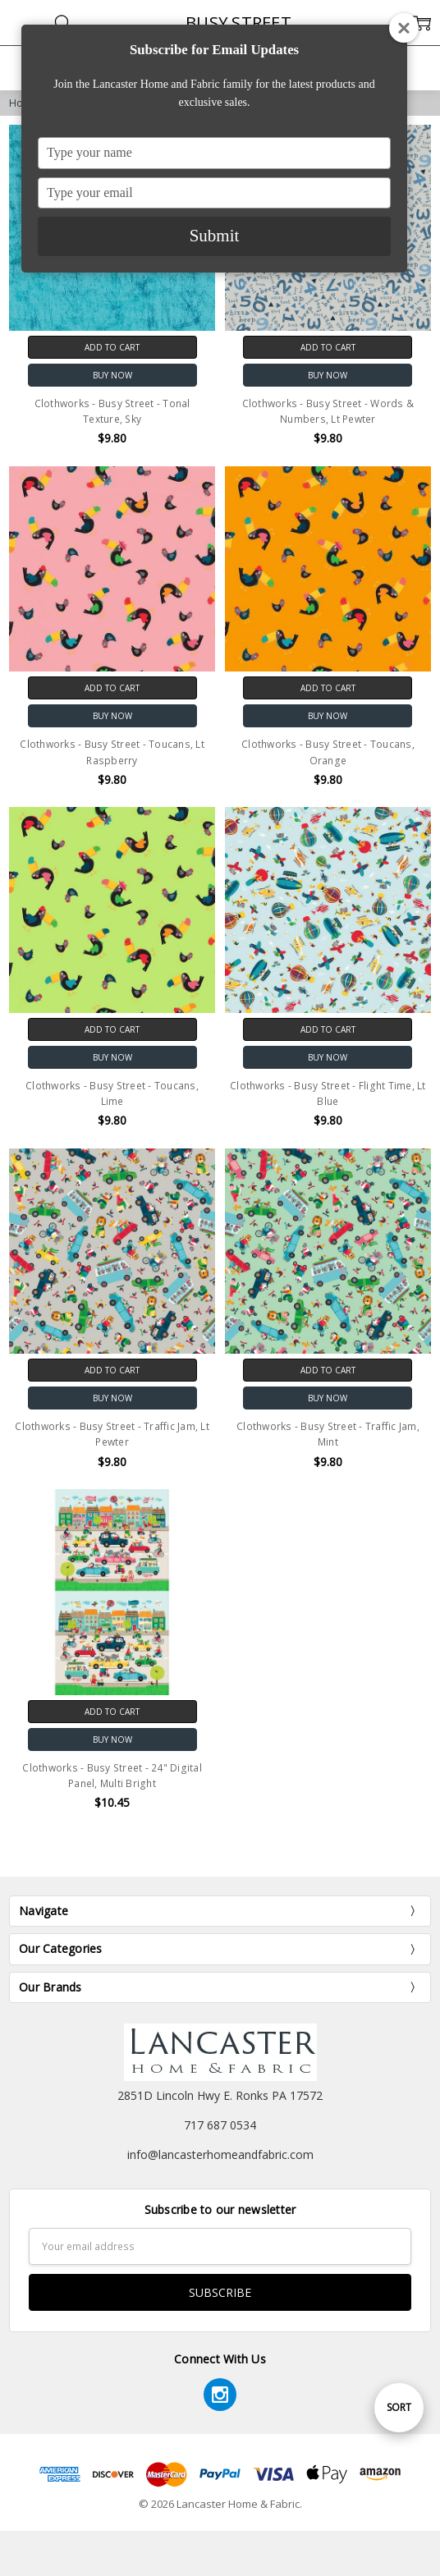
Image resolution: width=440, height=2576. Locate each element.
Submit (215, 235)
